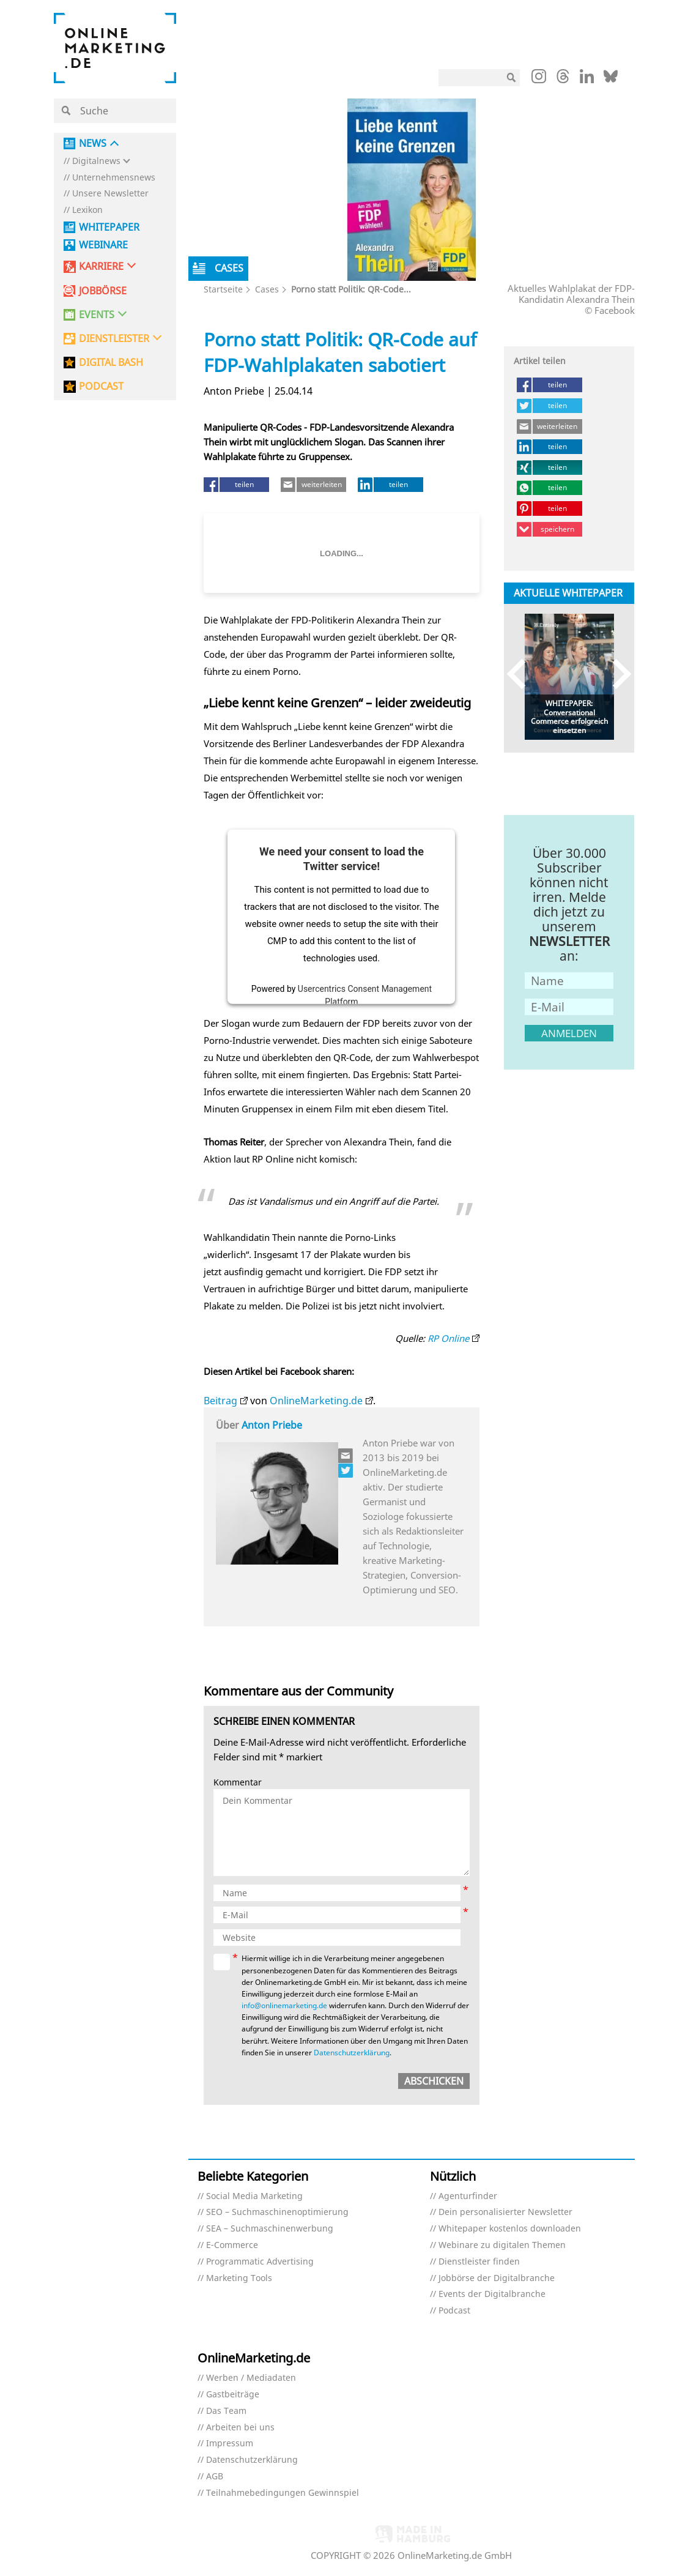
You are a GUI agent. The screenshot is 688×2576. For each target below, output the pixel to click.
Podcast (454, 2311)
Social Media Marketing (254, 2196)
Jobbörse (103, 291)
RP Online (448, 1338)
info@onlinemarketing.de (284, 2005)
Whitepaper (109, 227)
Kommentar (237, 1783)
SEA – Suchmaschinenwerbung (269, 2229)
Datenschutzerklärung (352, 2052)
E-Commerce (232, 2245)
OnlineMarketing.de (316, 1400)
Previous (522, 674)
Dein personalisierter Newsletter (505, 2212)
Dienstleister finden (479, 2262)
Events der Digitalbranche (492, 2294)
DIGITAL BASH (111, 362)
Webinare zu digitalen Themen (502, 2245)
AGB (214, 2476)
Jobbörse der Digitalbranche (496, 2278)
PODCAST (101, 386)
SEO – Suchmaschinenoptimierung (277, 2212)
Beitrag (220, 1400)
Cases (267, 289)
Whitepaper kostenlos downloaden (509, 2229)
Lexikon (87, 210)
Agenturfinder (467, 2196)
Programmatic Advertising (260, 2262)
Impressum (229, 2443)
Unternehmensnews (113, 178)
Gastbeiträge (232, 2394)
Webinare (103, 245)
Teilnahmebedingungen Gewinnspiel (282, 2493)
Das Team (226, 2411)
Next (616, 674)
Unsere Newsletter (110, 193)
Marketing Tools (239, 2278)
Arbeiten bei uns (240, 2427)
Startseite (223, 289)
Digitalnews (96, 161)
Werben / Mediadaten (251, 2378)
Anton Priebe (272, 1425)
